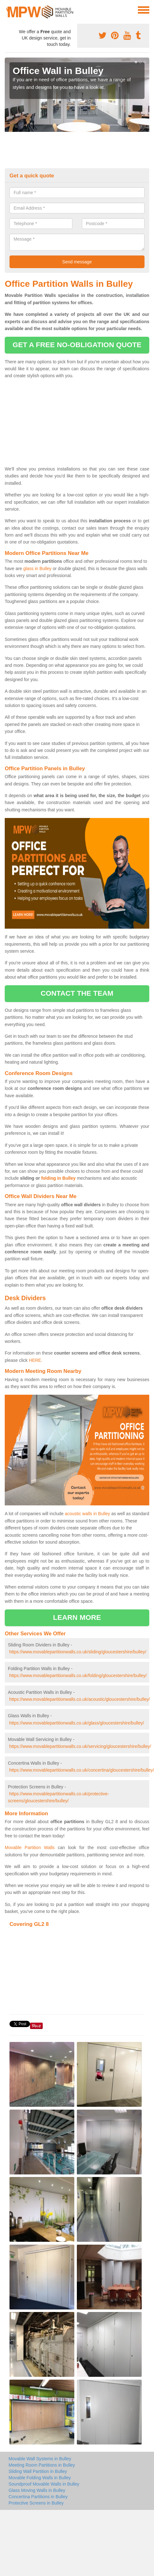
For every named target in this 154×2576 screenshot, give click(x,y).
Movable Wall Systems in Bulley (40, 2458)
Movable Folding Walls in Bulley (40, 2477)
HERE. (35, 1360)
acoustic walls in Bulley (87, 1513)
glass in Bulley (37, 568)
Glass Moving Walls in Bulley (37, 2490)
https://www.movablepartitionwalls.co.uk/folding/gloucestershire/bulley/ (78, 1675)
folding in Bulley (58, 1178)
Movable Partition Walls (30, 1847)
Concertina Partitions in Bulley (38, 2496)
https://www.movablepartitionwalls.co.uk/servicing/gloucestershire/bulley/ (80, 1746)
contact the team (76, 993)
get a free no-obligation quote (77, 345)
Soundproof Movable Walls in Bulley (44, 2484)
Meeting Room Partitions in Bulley (42, 2465)
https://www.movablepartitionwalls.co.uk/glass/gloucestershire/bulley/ (76, 1722)
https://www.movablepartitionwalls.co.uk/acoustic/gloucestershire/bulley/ (79, 1699)
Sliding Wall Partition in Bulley (38, 2471)
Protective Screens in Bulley (36, 2502)
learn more (77, 1617)
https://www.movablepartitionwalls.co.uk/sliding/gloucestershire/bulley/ (77, 1651)
